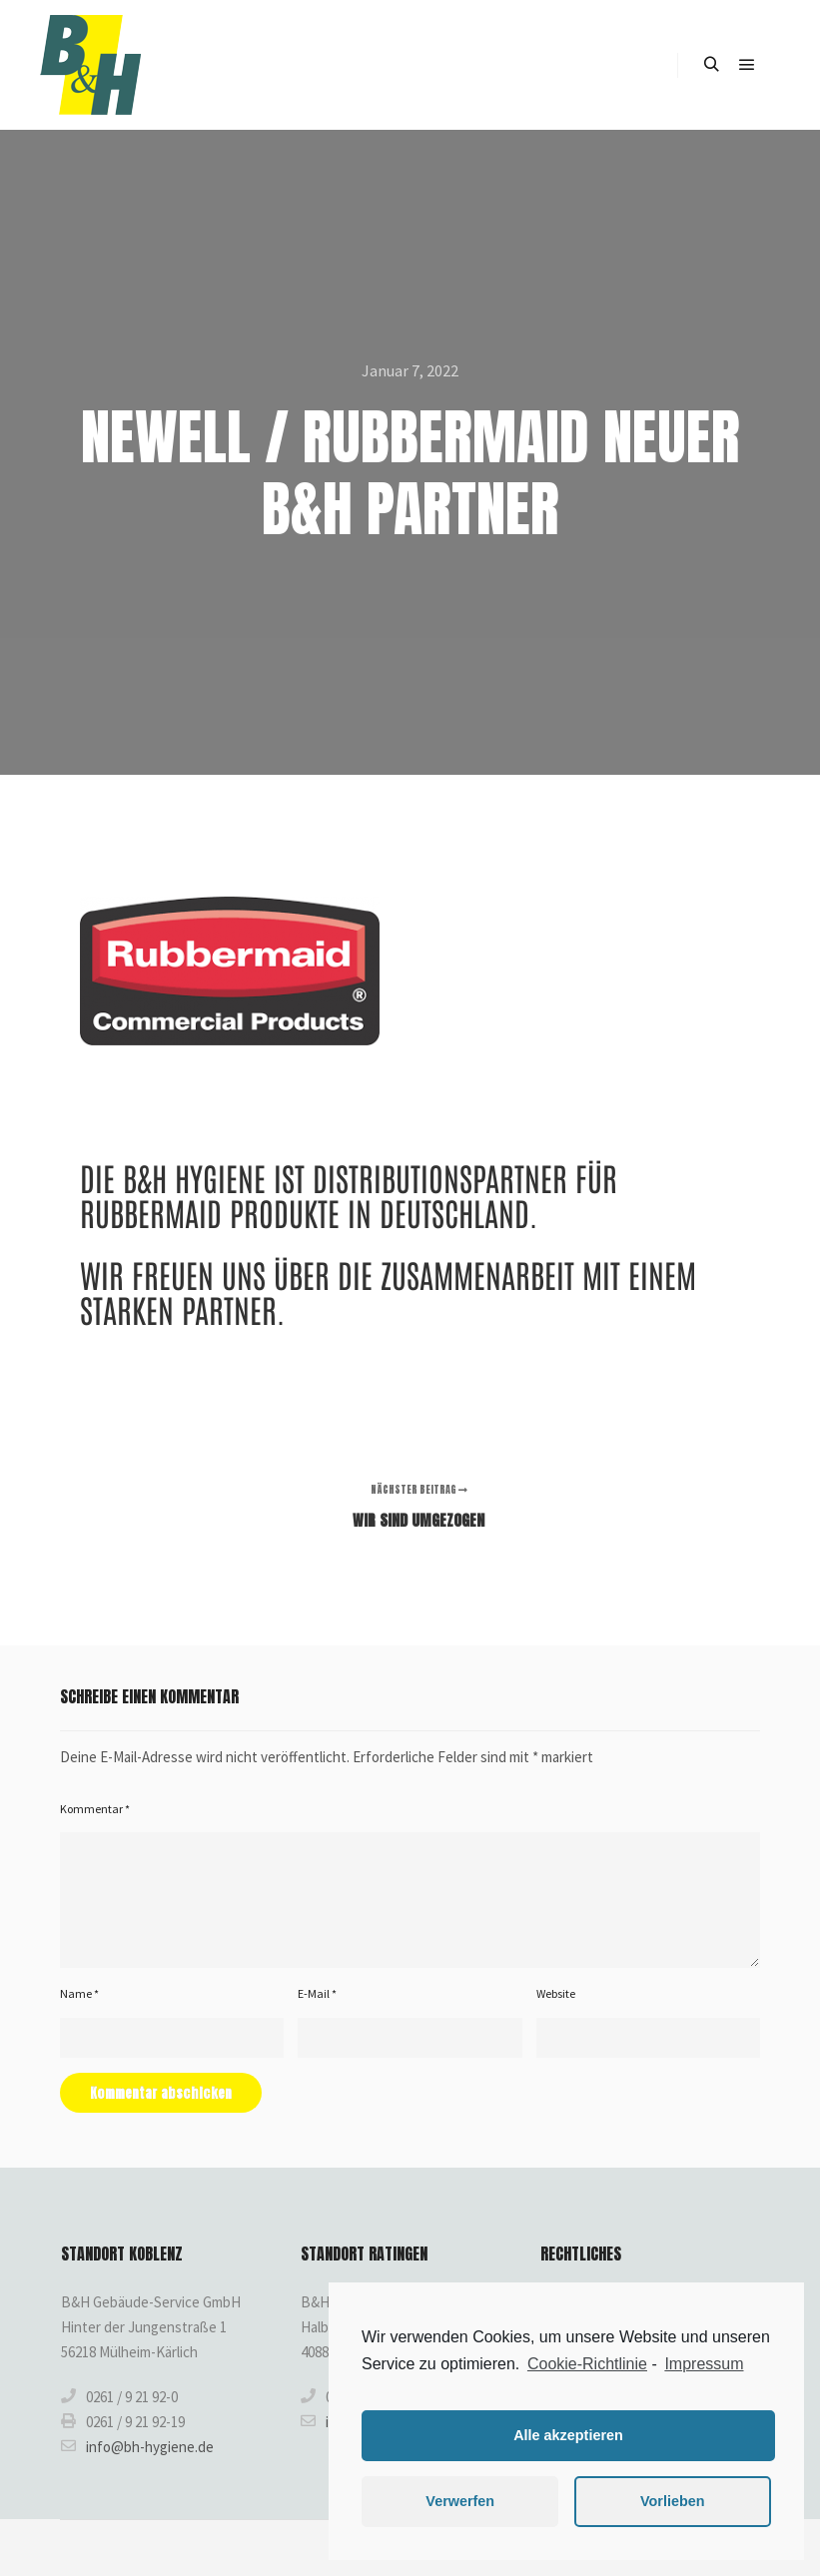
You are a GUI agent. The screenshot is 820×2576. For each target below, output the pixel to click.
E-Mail (317, 1993)
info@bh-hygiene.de (137, 2446)
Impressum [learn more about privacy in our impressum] (703, 2363)
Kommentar (95, 1808)
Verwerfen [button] (459, 2501)
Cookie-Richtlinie (587, 2363)
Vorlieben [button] (672, 2501)
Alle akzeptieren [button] (568, 2435)
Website (555, 1993)
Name (79, 1993)
